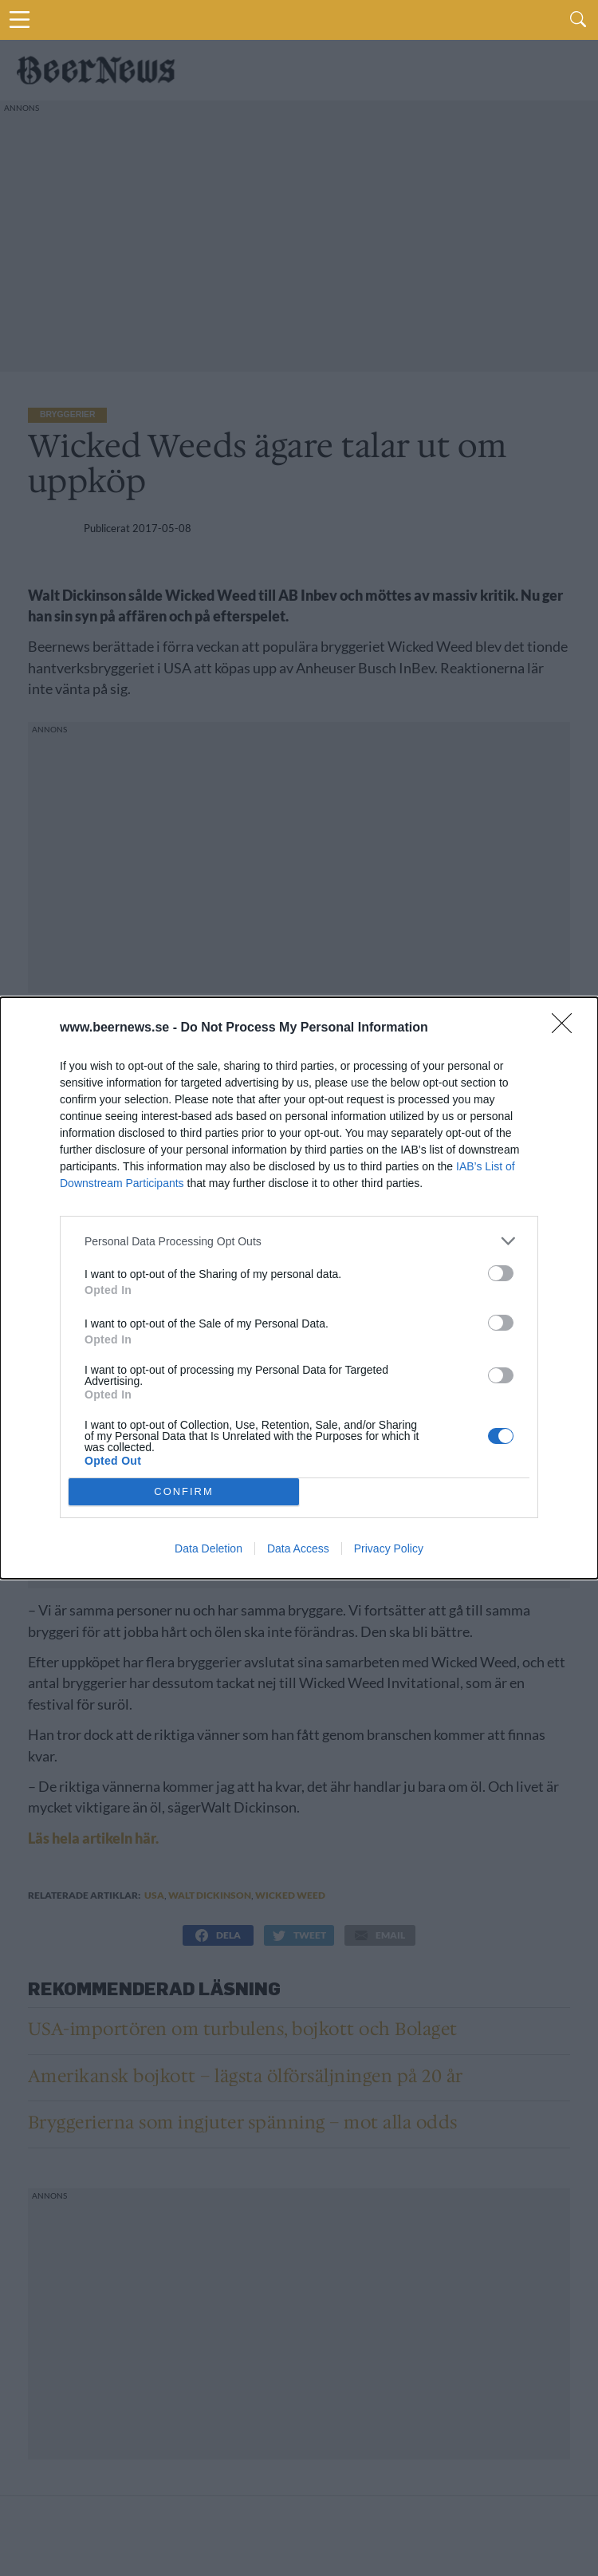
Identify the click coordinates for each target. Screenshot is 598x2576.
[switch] (500, 1273)
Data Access (298, 1548)
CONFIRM (184, 1492)
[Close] (567, 1028)
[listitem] (299, 1241)
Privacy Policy (388, 1548)
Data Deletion (208, 1548)
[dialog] (299, 1288)
